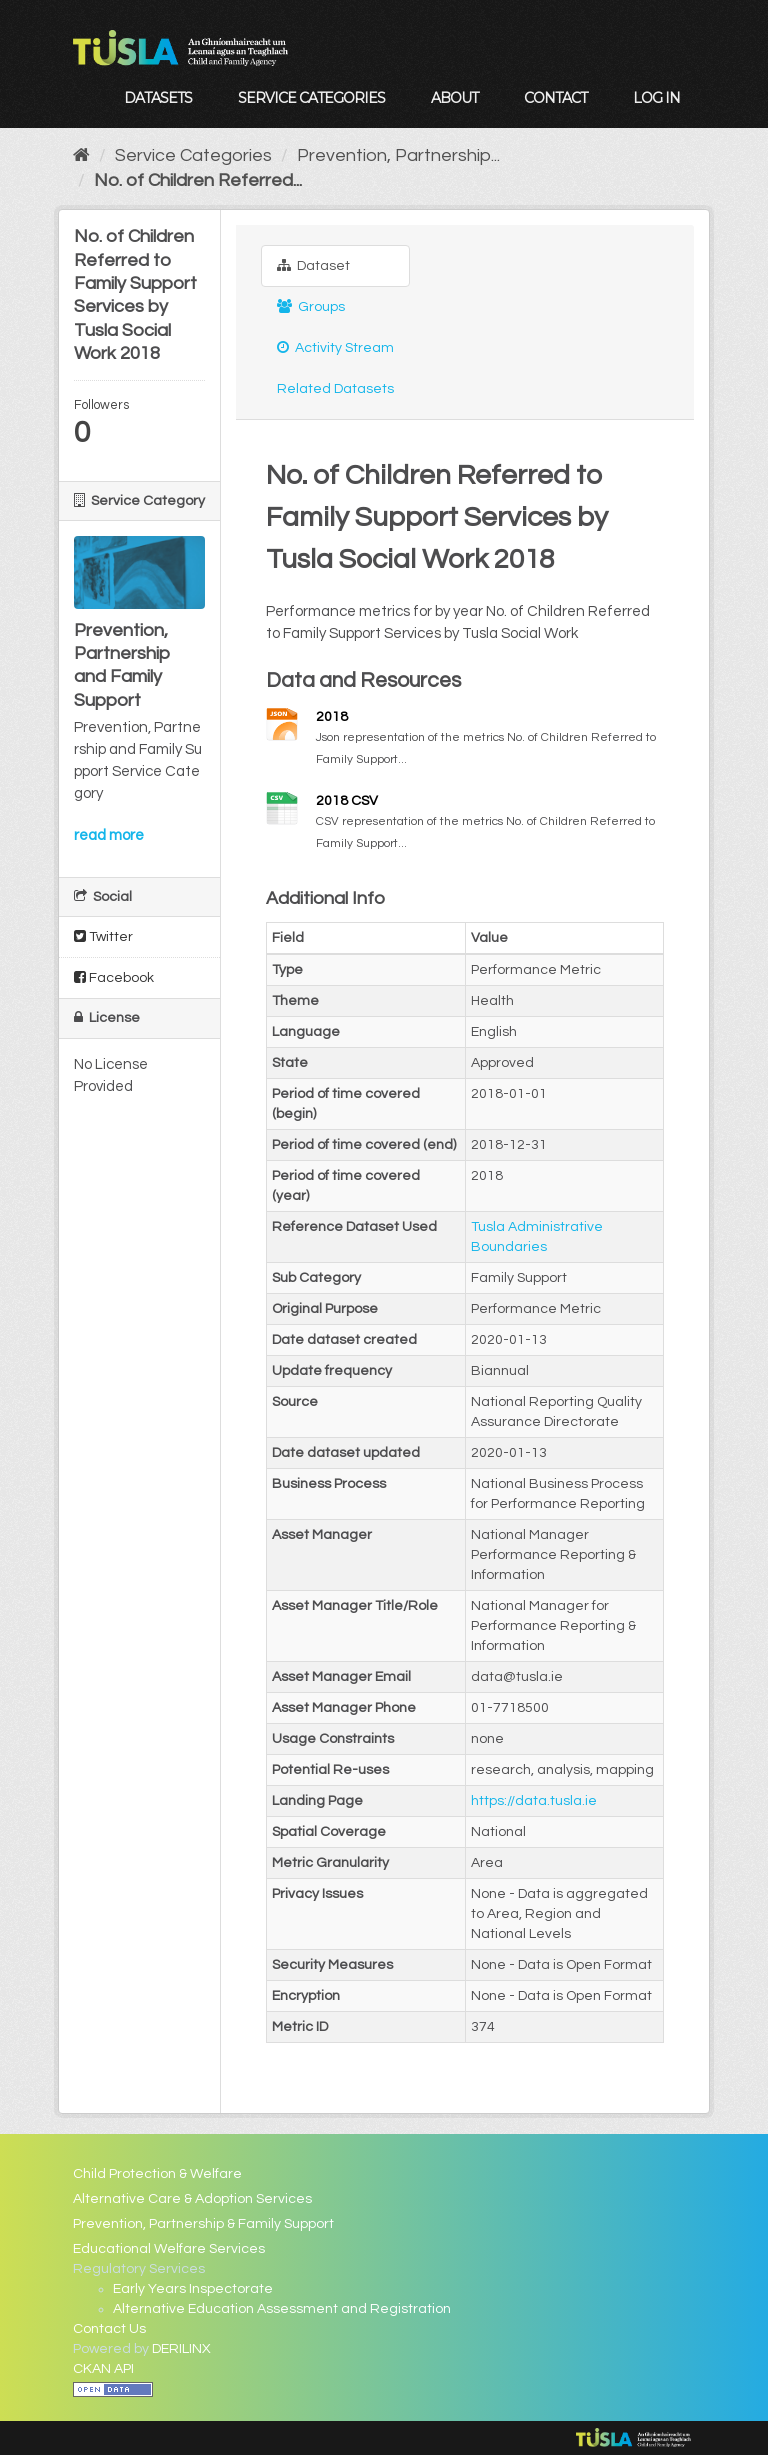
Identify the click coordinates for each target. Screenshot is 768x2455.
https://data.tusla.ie (534, 1801)
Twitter (103, 936)
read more (109, 835)
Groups (311, 306)
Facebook (114, 977)
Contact (555, 98)
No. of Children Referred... (198, 180)
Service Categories (311, 98)
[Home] (81, 155)
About (454, 98)
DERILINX (181, 2349)
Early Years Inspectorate (193, 2289)
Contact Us (109, 2329)
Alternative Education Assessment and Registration (282, 2309)
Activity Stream (335, 347)
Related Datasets (335, 389)
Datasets (158, 98)
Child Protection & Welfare (157, 2174)
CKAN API (103, 2369)
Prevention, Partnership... (398, 155)
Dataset (313, 265)
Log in (656, 98)
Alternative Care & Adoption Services (192, 2199)
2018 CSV (347, 801)
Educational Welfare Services (169, 2249)
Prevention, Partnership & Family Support (203, 2224)
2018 (332, 717)
